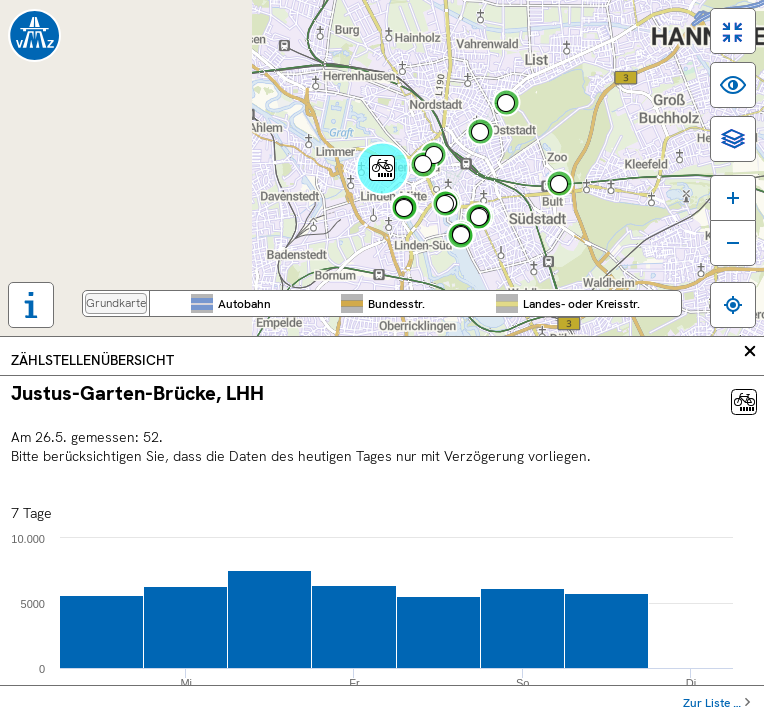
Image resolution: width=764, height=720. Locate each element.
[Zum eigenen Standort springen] (733, 305)
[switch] (733, 31)
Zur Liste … (712, 703)
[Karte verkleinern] (733, 243)
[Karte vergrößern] (733, 197)
